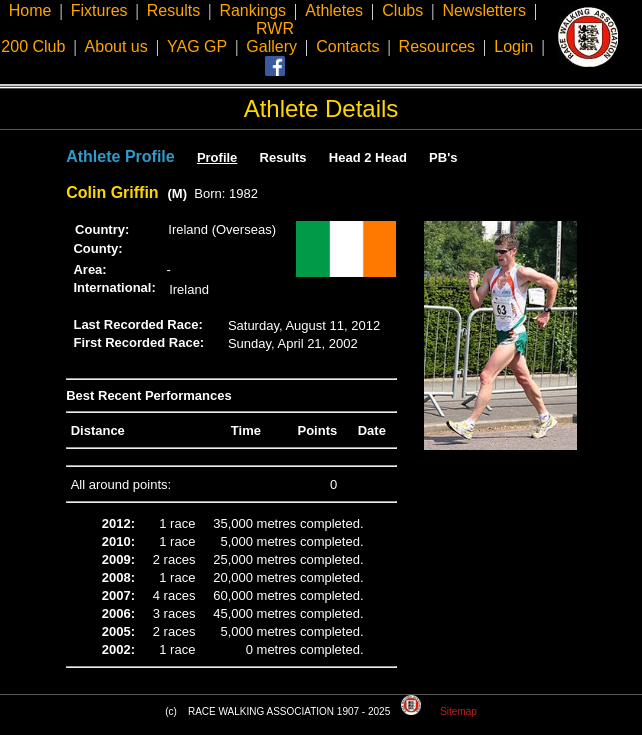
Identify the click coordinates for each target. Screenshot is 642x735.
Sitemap (458, 711)
